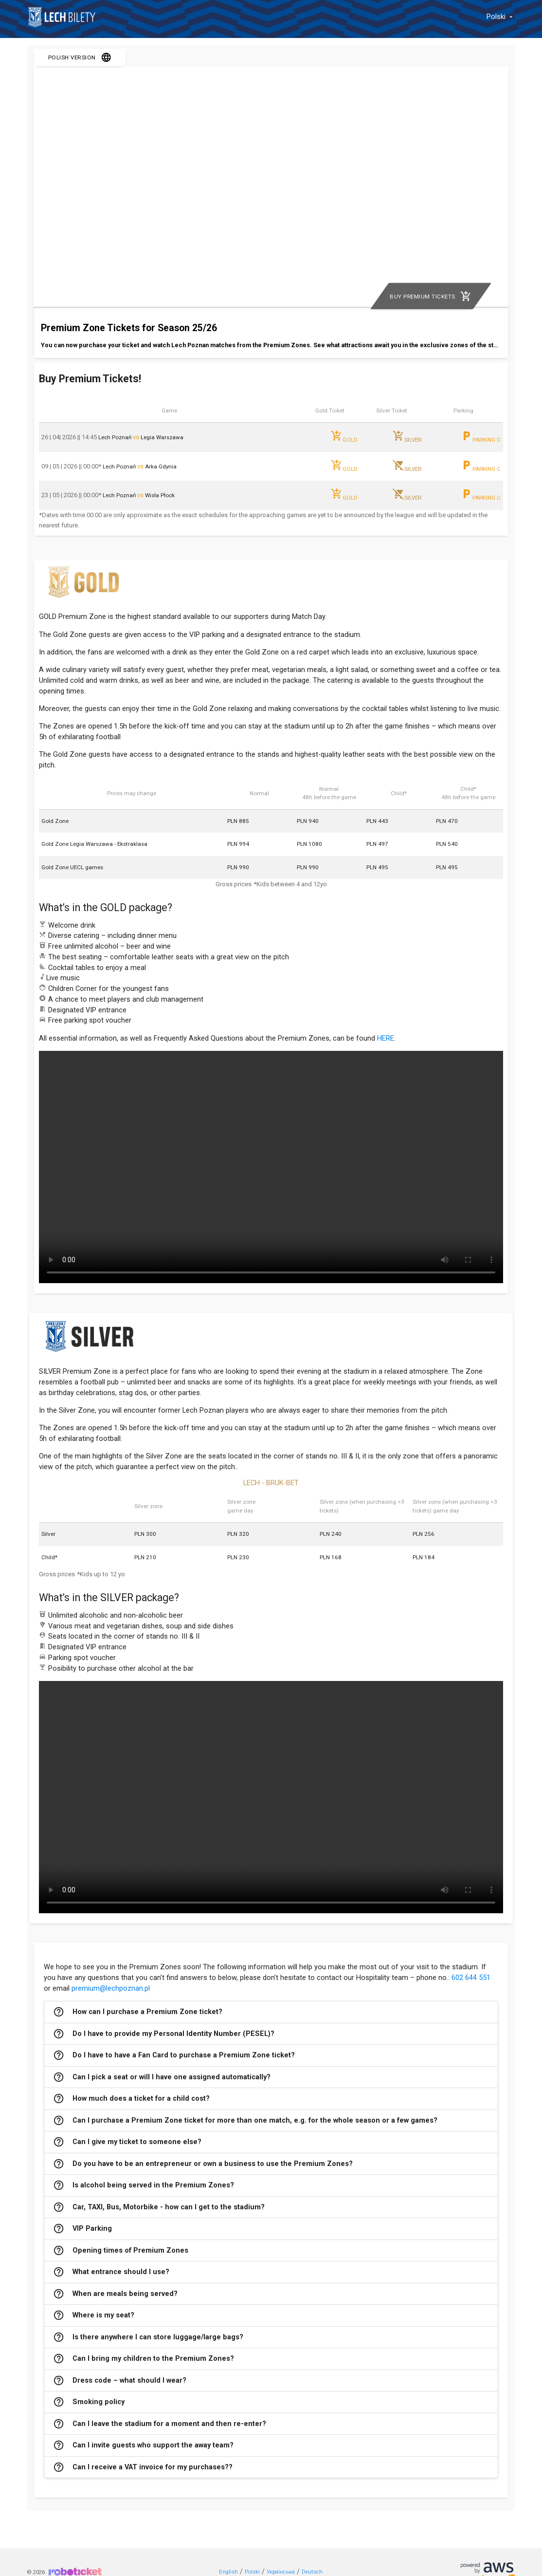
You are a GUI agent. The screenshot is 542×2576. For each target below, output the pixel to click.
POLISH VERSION (79, 57)
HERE (385, 1038)
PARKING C (481, 436)
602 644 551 (471, 1978)
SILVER (407, 436)
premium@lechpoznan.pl (111, 1988)
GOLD (344, 436)
